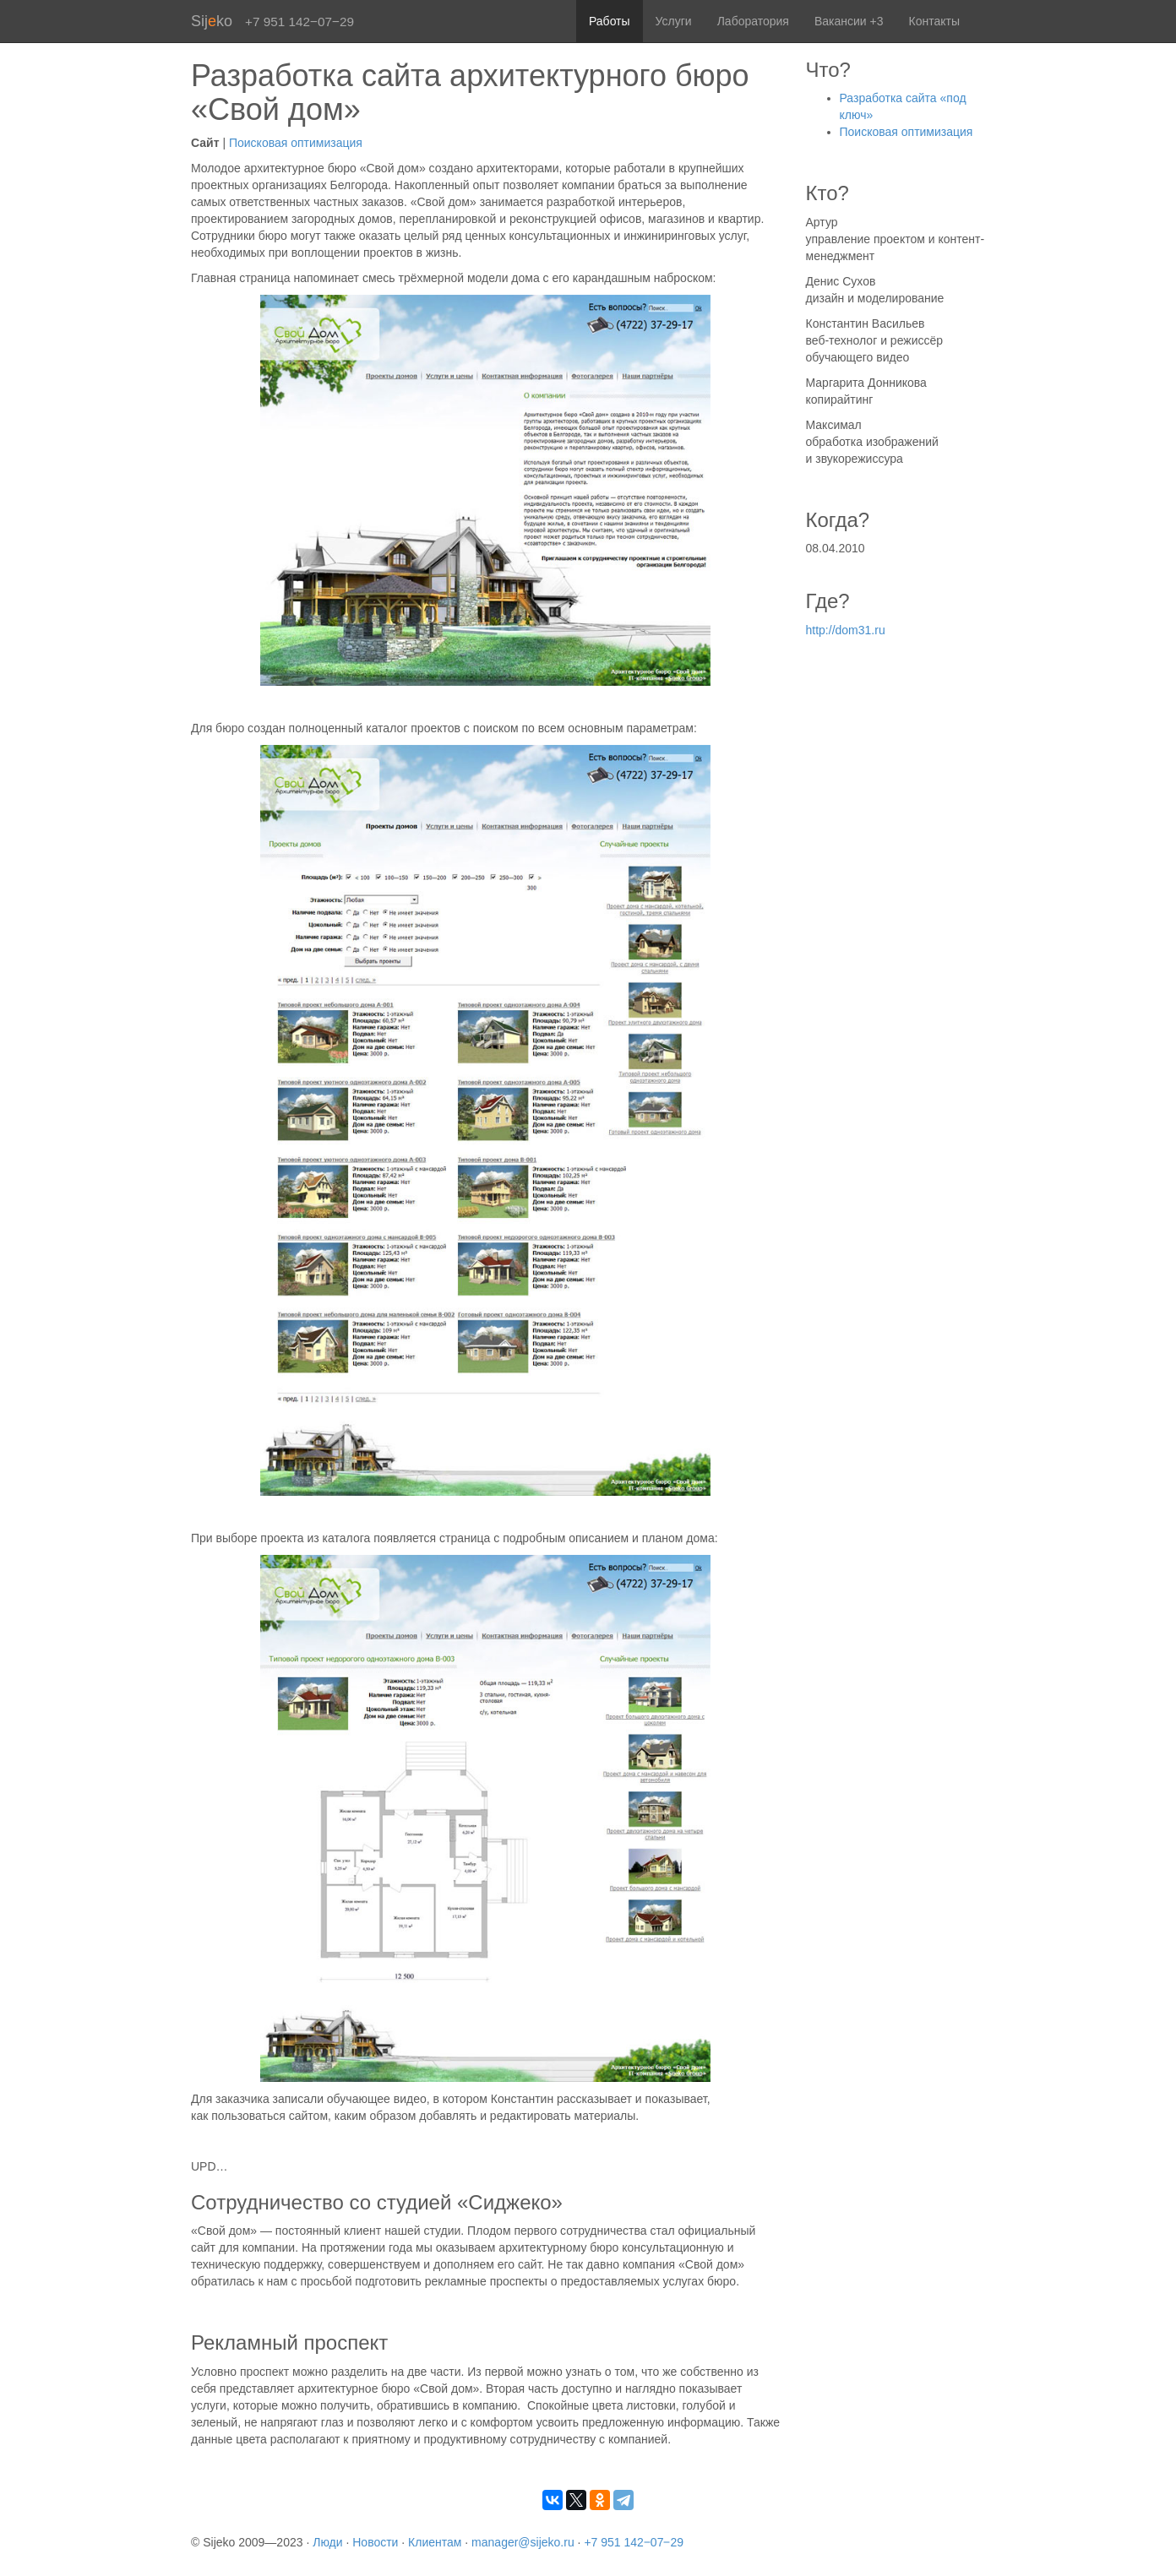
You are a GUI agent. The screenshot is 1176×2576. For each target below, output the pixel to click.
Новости (375, 2542)
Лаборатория (753, 21)
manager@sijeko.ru (522, 2542)
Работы (609, 21)
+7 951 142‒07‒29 (633, 2542)
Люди (327, 2542)
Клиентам (434, 2542)
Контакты (934, 21)
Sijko (211, 21)
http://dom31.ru (845, 630)
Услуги (674, 21)
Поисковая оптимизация (295, 142)
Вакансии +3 (849, 21)
